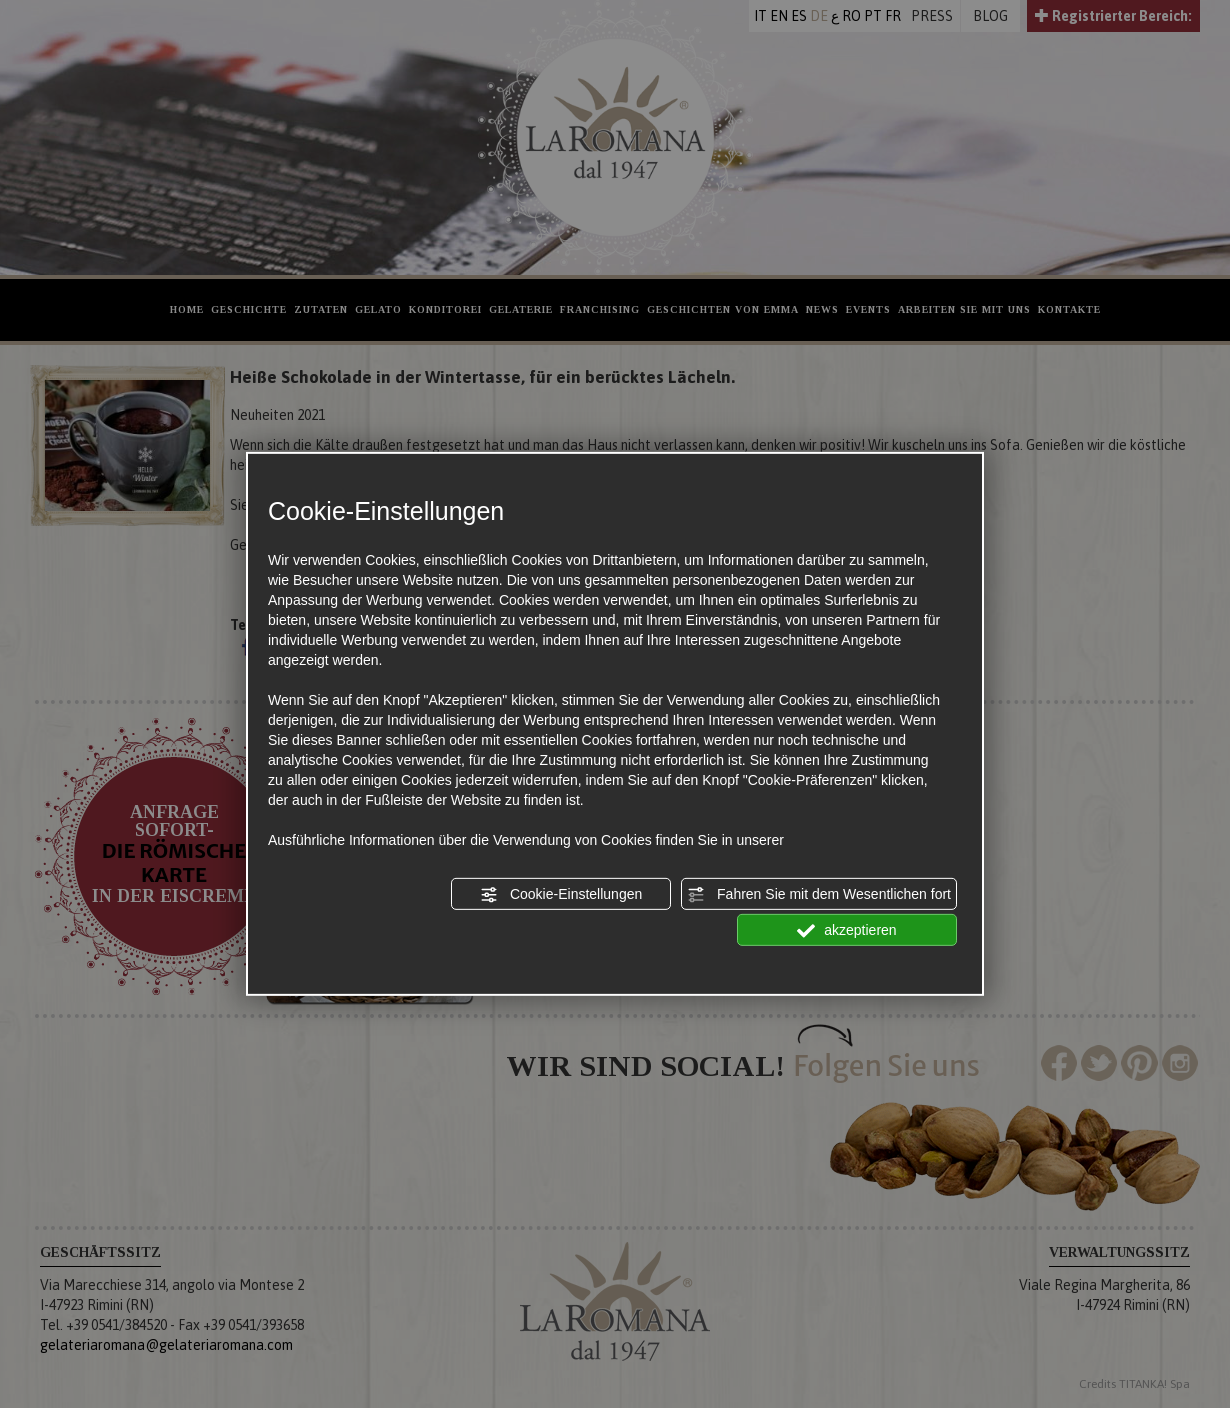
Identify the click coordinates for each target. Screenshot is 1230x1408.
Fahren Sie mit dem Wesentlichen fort (819, 895)
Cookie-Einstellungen (561, 895)
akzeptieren (846, 931)
